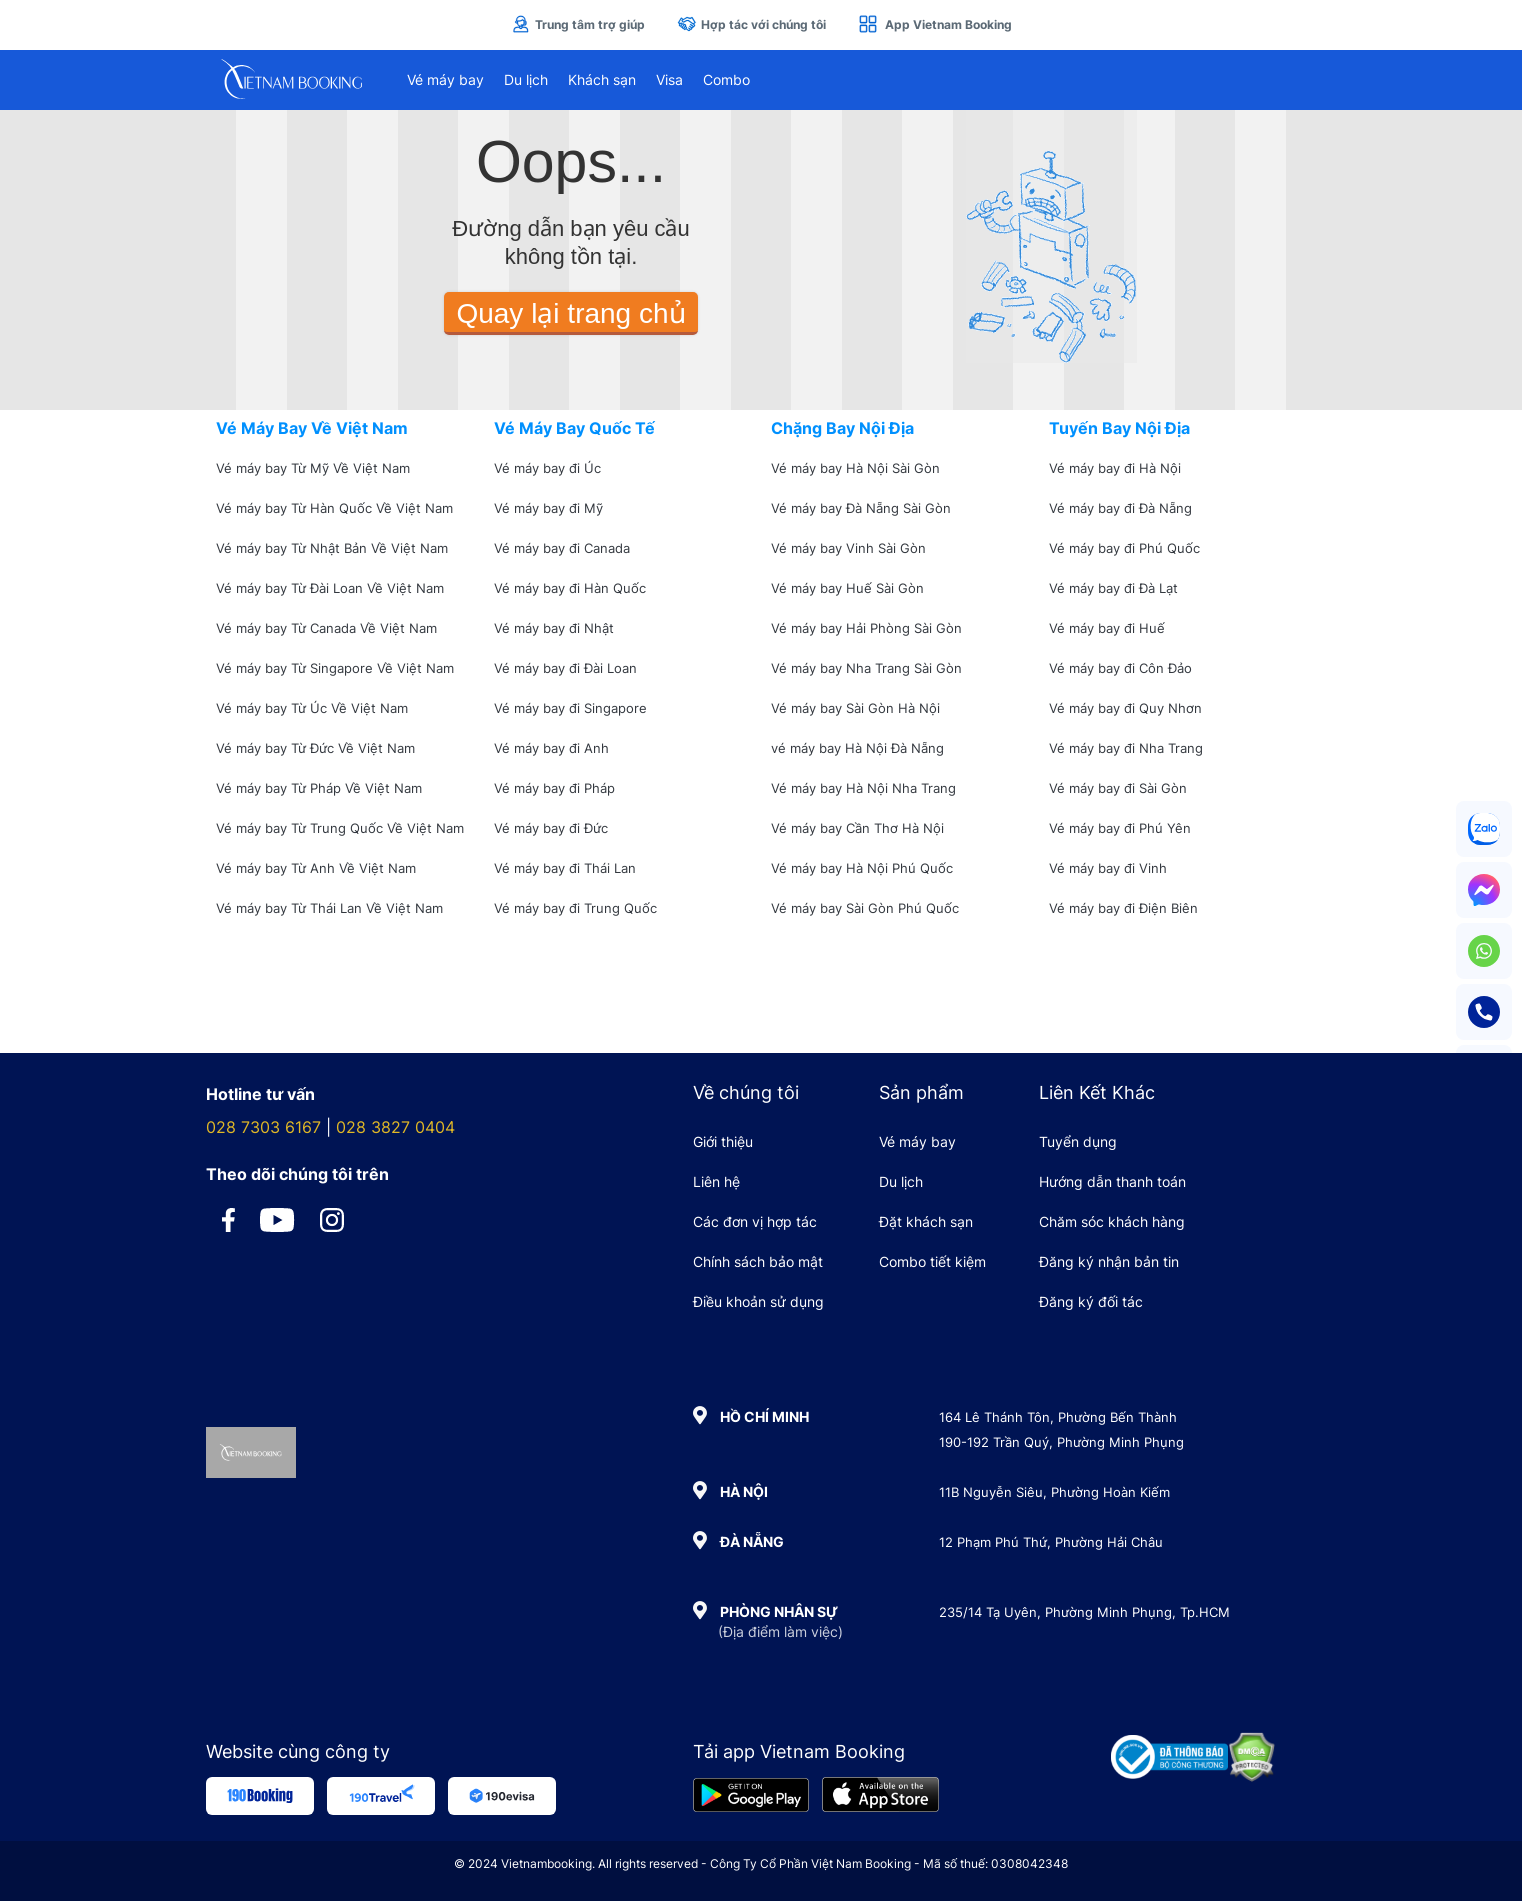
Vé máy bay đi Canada (562, 548)
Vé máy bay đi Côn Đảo (1120, 668)
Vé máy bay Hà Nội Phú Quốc (862, 868)
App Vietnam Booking (935, 24)
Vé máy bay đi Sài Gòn (1118, 788)
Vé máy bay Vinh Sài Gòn (848, 548)
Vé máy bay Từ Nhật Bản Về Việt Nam (332, 548)
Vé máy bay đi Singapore (570, 708)
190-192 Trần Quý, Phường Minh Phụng (1061, 1442)
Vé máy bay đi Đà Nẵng (1120, 508)
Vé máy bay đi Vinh (1108, 868)
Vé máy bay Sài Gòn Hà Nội (855, 708)
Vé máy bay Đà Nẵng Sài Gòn (861, 508)
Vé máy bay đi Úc (547, 468)
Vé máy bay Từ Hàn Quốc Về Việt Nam (334, 508)
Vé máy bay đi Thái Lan (565, 868)
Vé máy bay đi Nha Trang (1126, 748)
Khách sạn (602, 79)
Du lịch (526, 79)
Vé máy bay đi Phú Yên (1120, 828)
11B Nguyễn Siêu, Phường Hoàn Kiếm (1054, 1492)
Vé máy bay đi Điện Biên (1123, 908)
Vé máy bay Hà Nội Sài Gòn (855, 468)
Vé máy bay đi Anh (551, 748)
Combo (726, 79)
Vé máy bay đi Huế (1107, 628)
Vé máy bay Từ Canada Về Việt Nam (326, 628)
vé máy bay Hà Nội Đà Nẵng (857, 748)
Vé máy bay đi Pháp (554, 788)
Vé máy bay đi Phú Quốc (1124, 548)
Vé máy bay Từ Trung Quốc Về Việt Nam (340, 828)
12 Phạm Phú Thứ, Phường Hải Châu (1051, 1542)
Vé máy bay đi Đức (551, 828)
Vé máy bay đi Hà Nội (1115, 468)
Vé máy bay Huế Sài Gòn (847, 588)
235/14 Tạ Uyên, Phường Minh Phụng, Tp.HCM (1084, 1612)
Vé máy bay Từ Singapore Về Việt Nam (335, 668)
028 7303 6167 (263, 1127)
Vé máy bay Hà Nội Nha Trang (863, 788)
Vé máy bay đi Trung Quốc (575, 908)
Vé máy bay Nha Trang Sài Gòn (866, 668)
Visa (669, 79)
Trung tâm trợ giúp (578, 24)
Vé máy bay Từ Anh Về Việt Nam (316, 868)
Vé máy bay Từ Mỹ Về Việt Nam (313, 468)
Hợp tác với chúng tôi (751, 24)
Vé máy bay (445, 79)
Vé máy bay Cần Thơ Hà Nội (857, 828)
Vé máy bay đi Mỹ (548, 508)
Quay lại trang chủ (570, 313)
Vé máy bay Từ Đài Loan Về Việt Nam (330, 588)
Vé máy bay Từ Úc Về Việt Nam (312, 708)
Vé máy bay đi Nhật (554, 628)
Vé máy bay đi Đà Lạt (1113, 588)
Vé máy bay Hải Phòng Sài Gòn (866, 628)
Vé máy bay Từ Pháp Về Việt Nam (319, 788)
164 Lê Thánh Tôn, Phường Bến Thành (1058, 1417)
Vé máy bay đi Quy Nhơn (1125, 708)
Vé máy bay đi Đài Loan (565, 668)
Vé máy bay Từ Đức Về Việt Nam (315, 748)
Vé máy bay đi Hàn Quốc (570, 588)
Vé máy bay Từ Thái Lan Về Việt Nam (329, 908)
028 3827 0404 (395, 1127)
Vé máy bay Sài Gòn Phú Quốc (865, 908)
